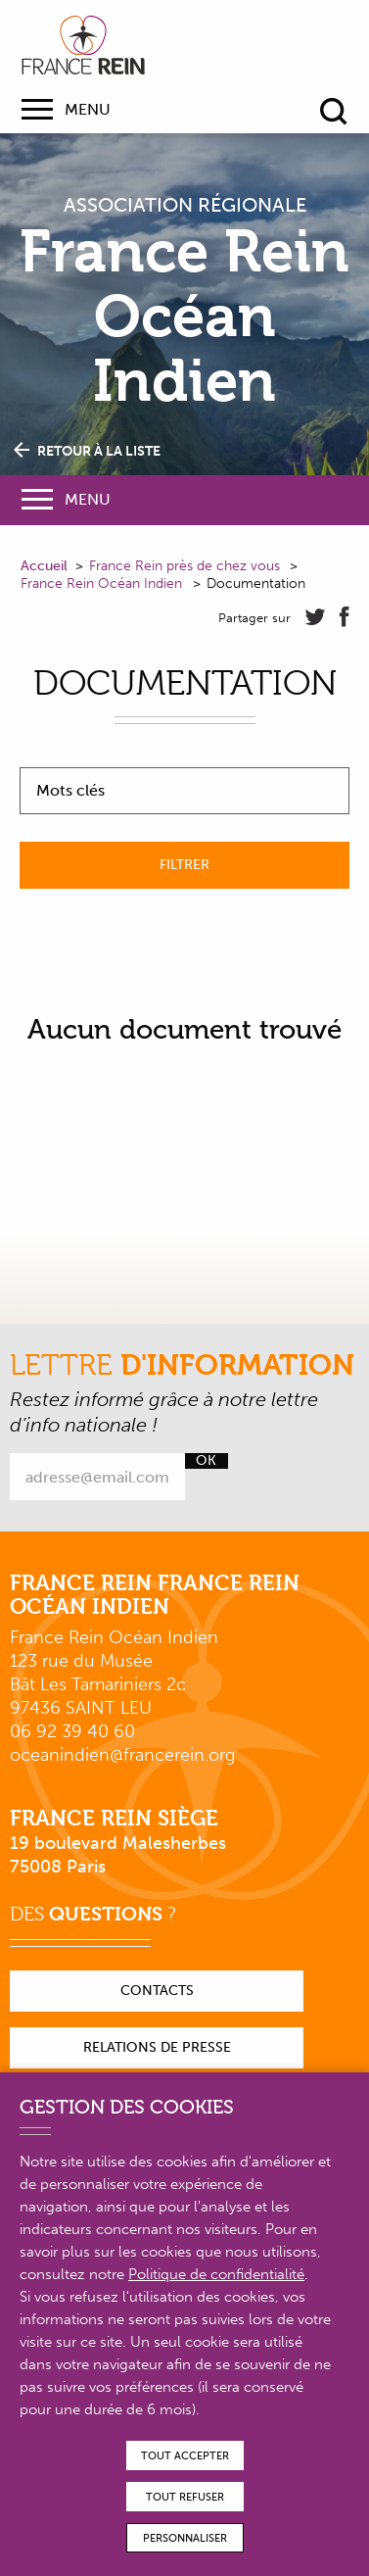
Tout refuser (185, 2497)
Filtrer (184, 864)
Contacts (157, 1990)
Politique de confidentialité (216, 2274)
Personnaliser (185, 2538)
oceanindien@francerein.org (122, 1755)
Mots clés (70, 791)
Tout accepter (185, 2456)
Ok (206, 1461)
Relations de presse (157, 2047)
